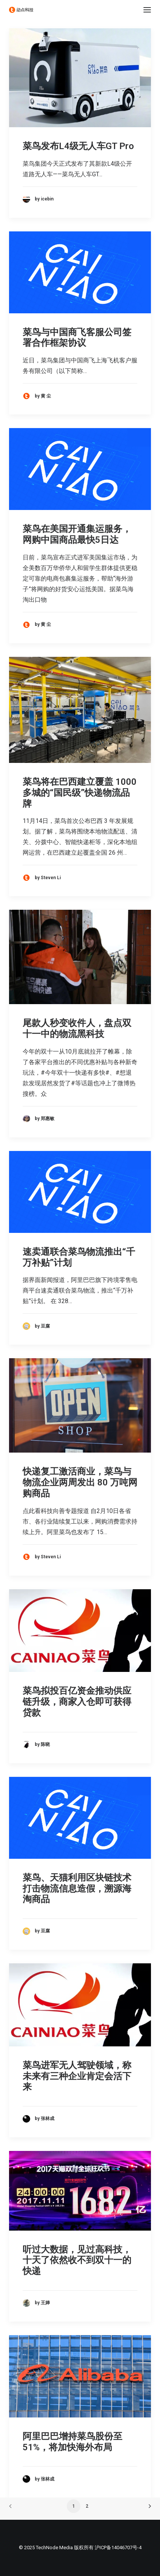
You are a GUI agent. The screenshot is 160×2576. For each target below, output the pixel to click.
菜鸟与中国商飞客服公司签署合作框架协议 (77, 337)
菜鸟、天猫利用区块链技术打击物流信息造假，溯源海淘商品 (77, 1888)
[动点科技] (21, 10)
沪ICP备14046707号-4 (118, 2547)
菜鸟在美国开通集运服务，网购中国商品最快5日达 (77, 534)
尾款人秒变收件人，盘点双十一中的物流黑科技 (77, 1028)
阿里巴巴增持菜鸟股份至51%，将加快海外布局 (72, 2442)
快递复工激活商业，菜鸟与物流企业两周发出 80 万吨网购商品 (80, 1482)
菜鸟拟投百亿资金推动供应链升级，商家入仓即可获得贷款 (77, 1701)
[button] (147, 10)
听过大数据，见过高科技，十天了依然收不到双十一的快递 (77, 2260)
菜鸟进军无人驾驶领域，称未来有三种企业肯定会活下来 (77, 2076)
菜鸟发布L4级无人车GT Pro (78, 146)
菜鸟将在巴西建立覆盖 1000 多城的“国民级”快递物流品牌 (80, 792)
